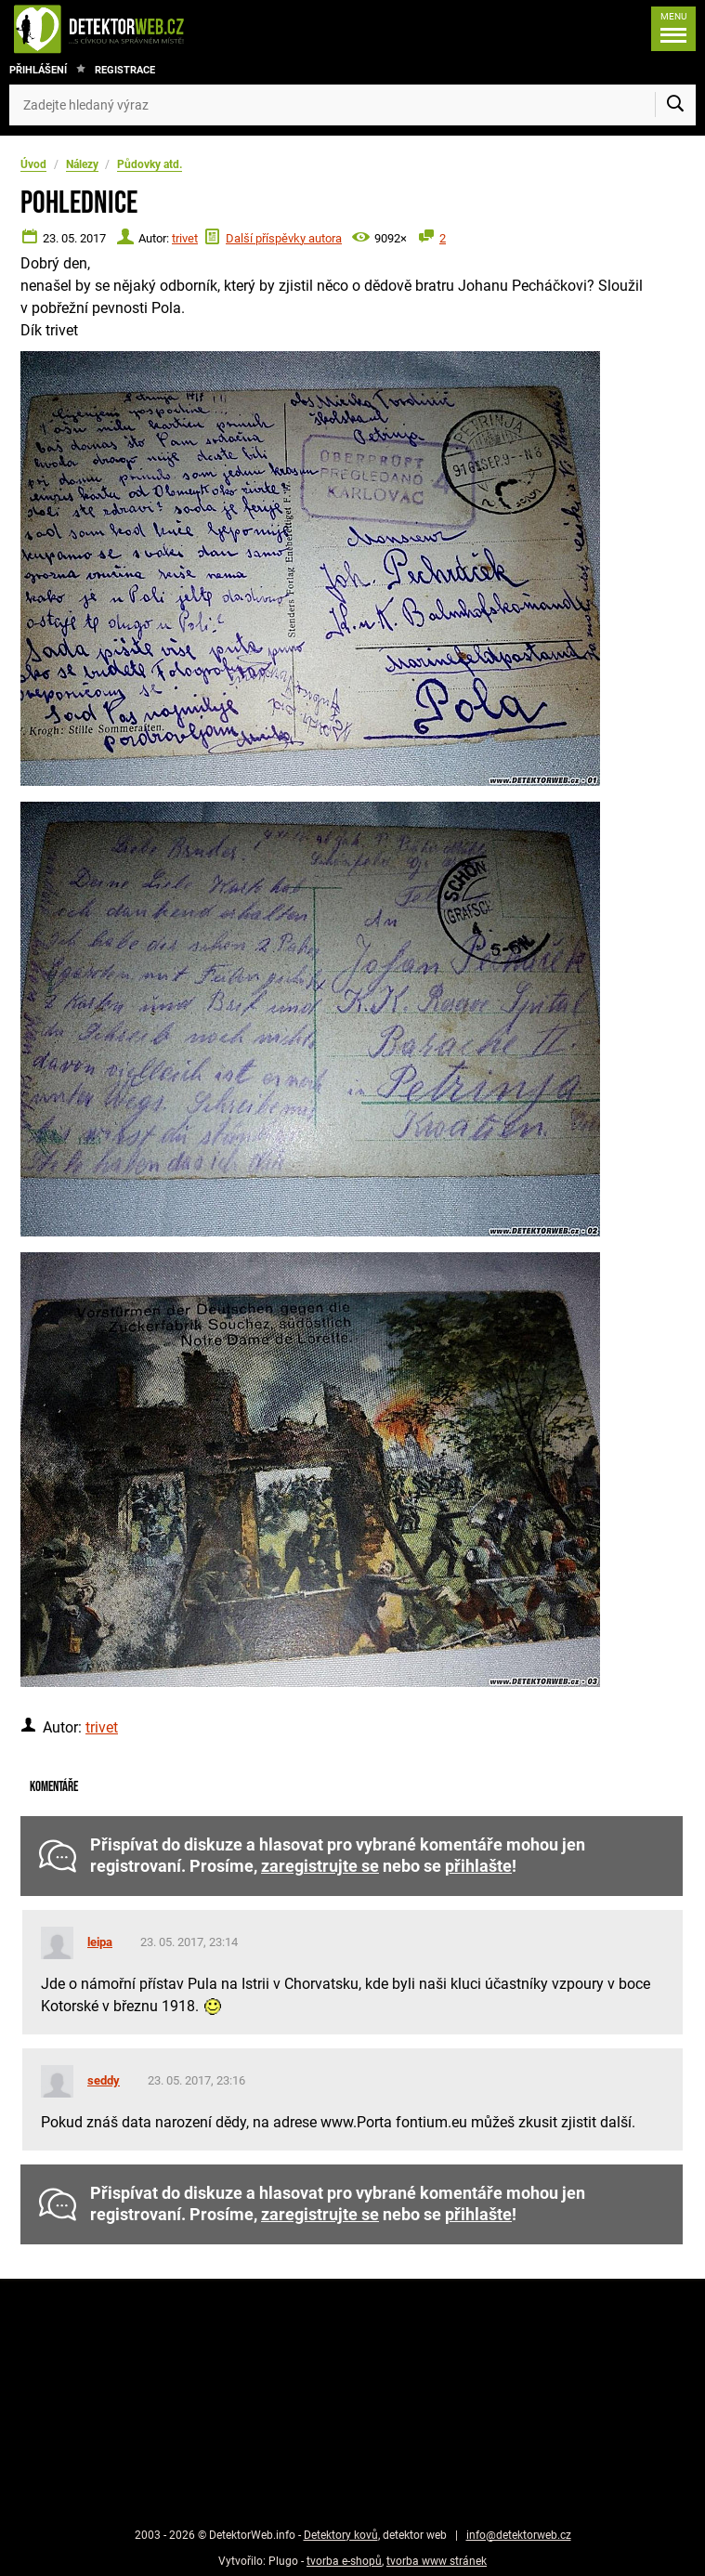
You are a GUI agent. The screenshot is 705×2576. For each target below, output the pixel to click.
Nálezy (82, 164)
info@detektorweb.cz (518, 2535)
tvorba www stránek (436, 2561)
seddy (103, 2080)
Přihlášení (38, 70)
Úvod (33, 164)
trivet (185, 238)
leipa (99, 1942)
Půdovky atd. (149, 164)
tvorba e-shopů (344, 2561)
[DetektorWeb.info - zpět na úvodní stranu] (161, 29)
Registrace (125, 70)
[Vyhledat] (675, 105)
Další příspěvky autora (284, 238)
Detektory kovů (341, 2535)
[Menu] (668, 29)
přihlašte (478, 1866)
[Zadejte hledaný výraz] (352, 105)
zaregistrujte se (320, 1866)
